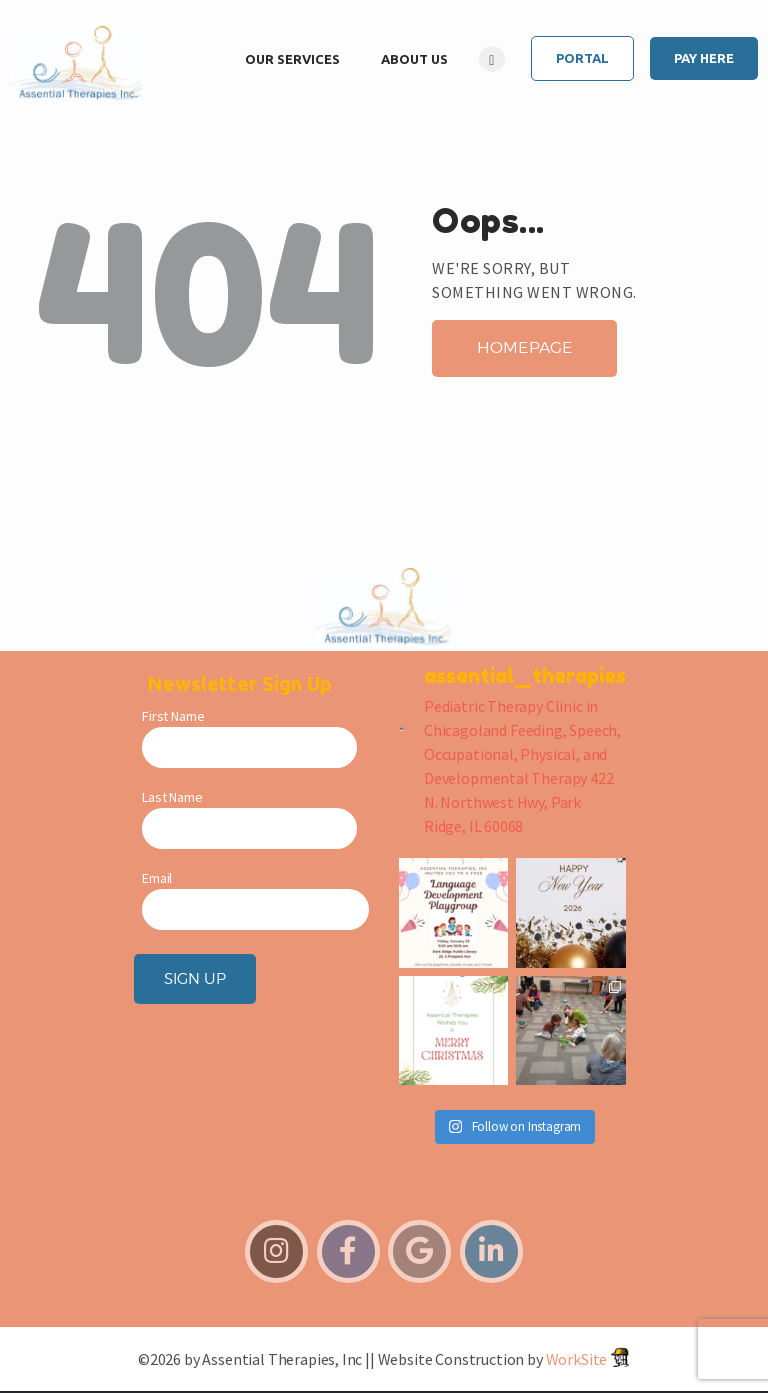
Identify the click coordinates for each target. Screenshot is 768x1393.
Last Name (172, 797)
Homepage (525, 347)
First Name (173, 716)
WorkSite (577, 1359)
